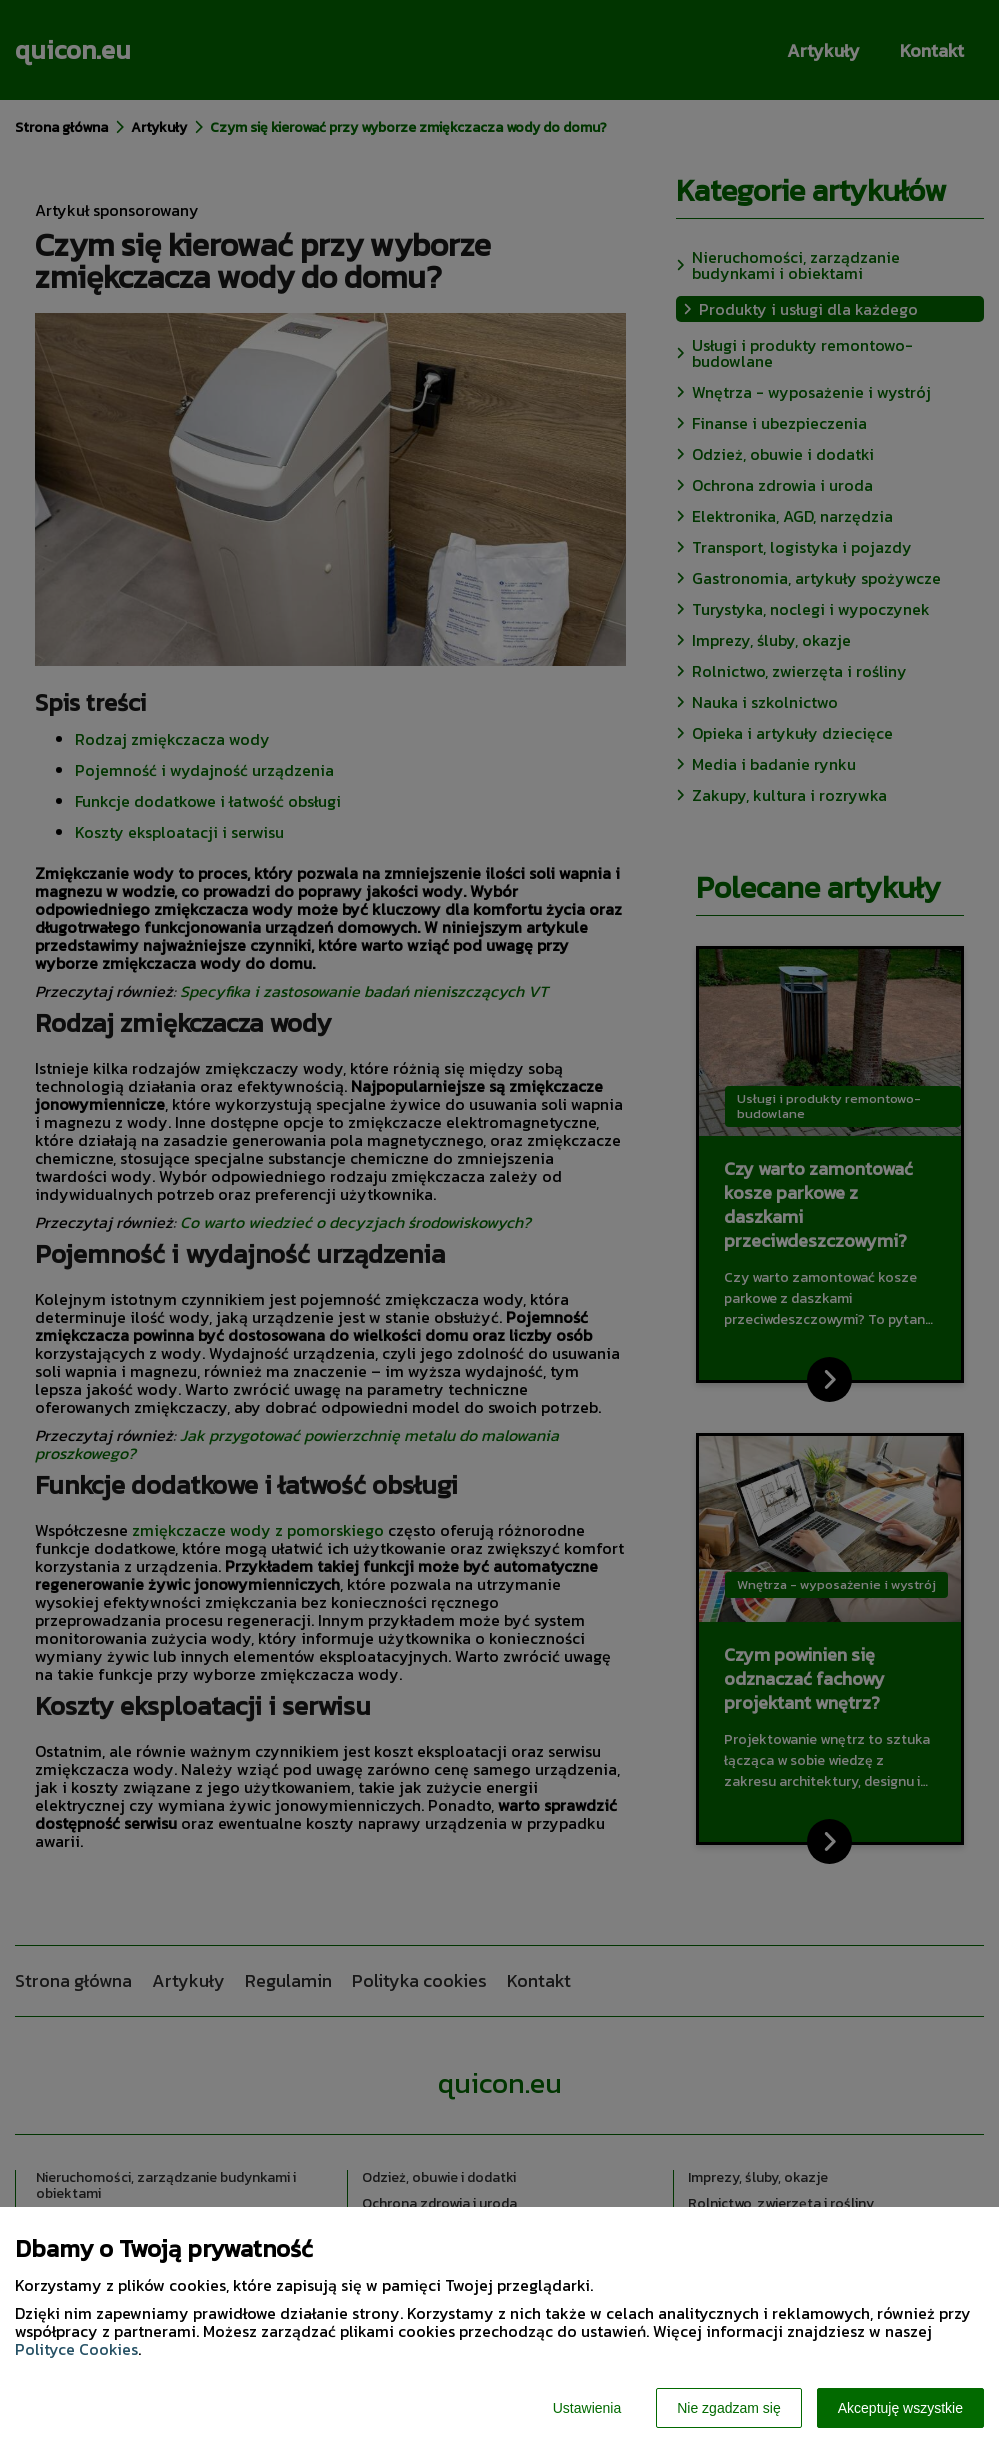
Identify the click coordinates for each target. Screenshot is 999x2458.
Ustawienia (587, 2408)
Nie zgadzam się (729, 2408)
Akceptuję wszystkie (900, 2408)
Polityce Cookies (76, 2349)
